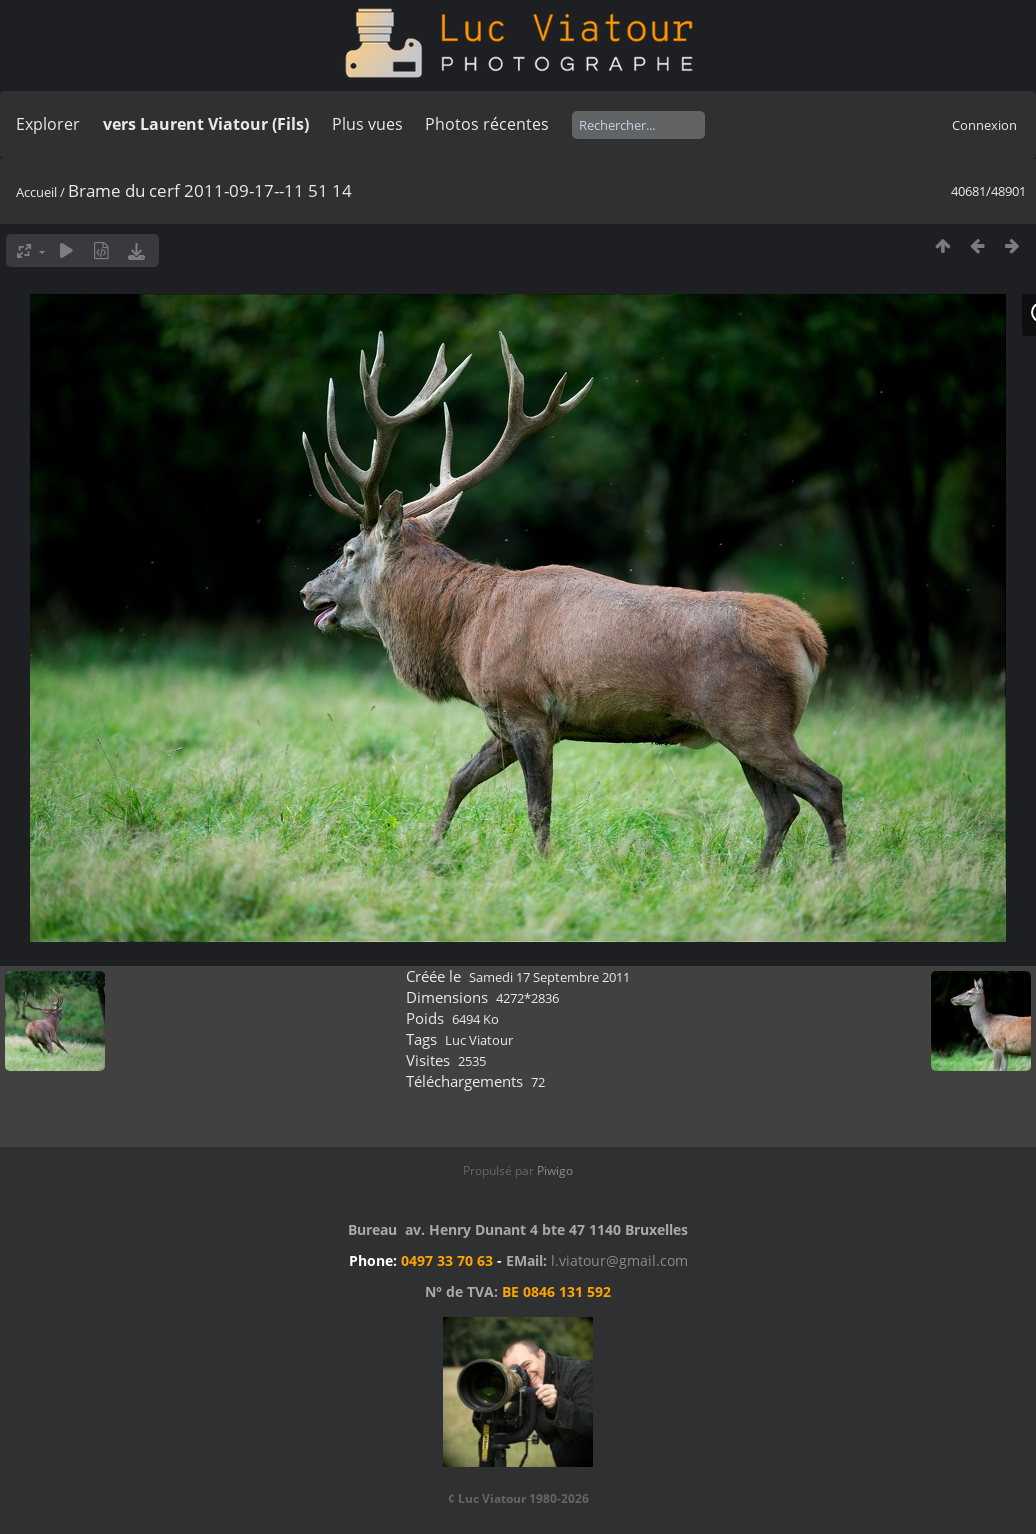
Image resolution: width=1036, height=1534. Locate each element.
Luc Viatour (479, 1040)
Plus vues (367, 124)
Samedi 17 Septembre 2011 (549, 977)
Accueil (36, 192)
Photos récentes (487, 124)
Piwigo (555, 1170)
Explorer (48, 124)
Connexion (984, 125)
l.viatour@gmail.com (619, 1260)
